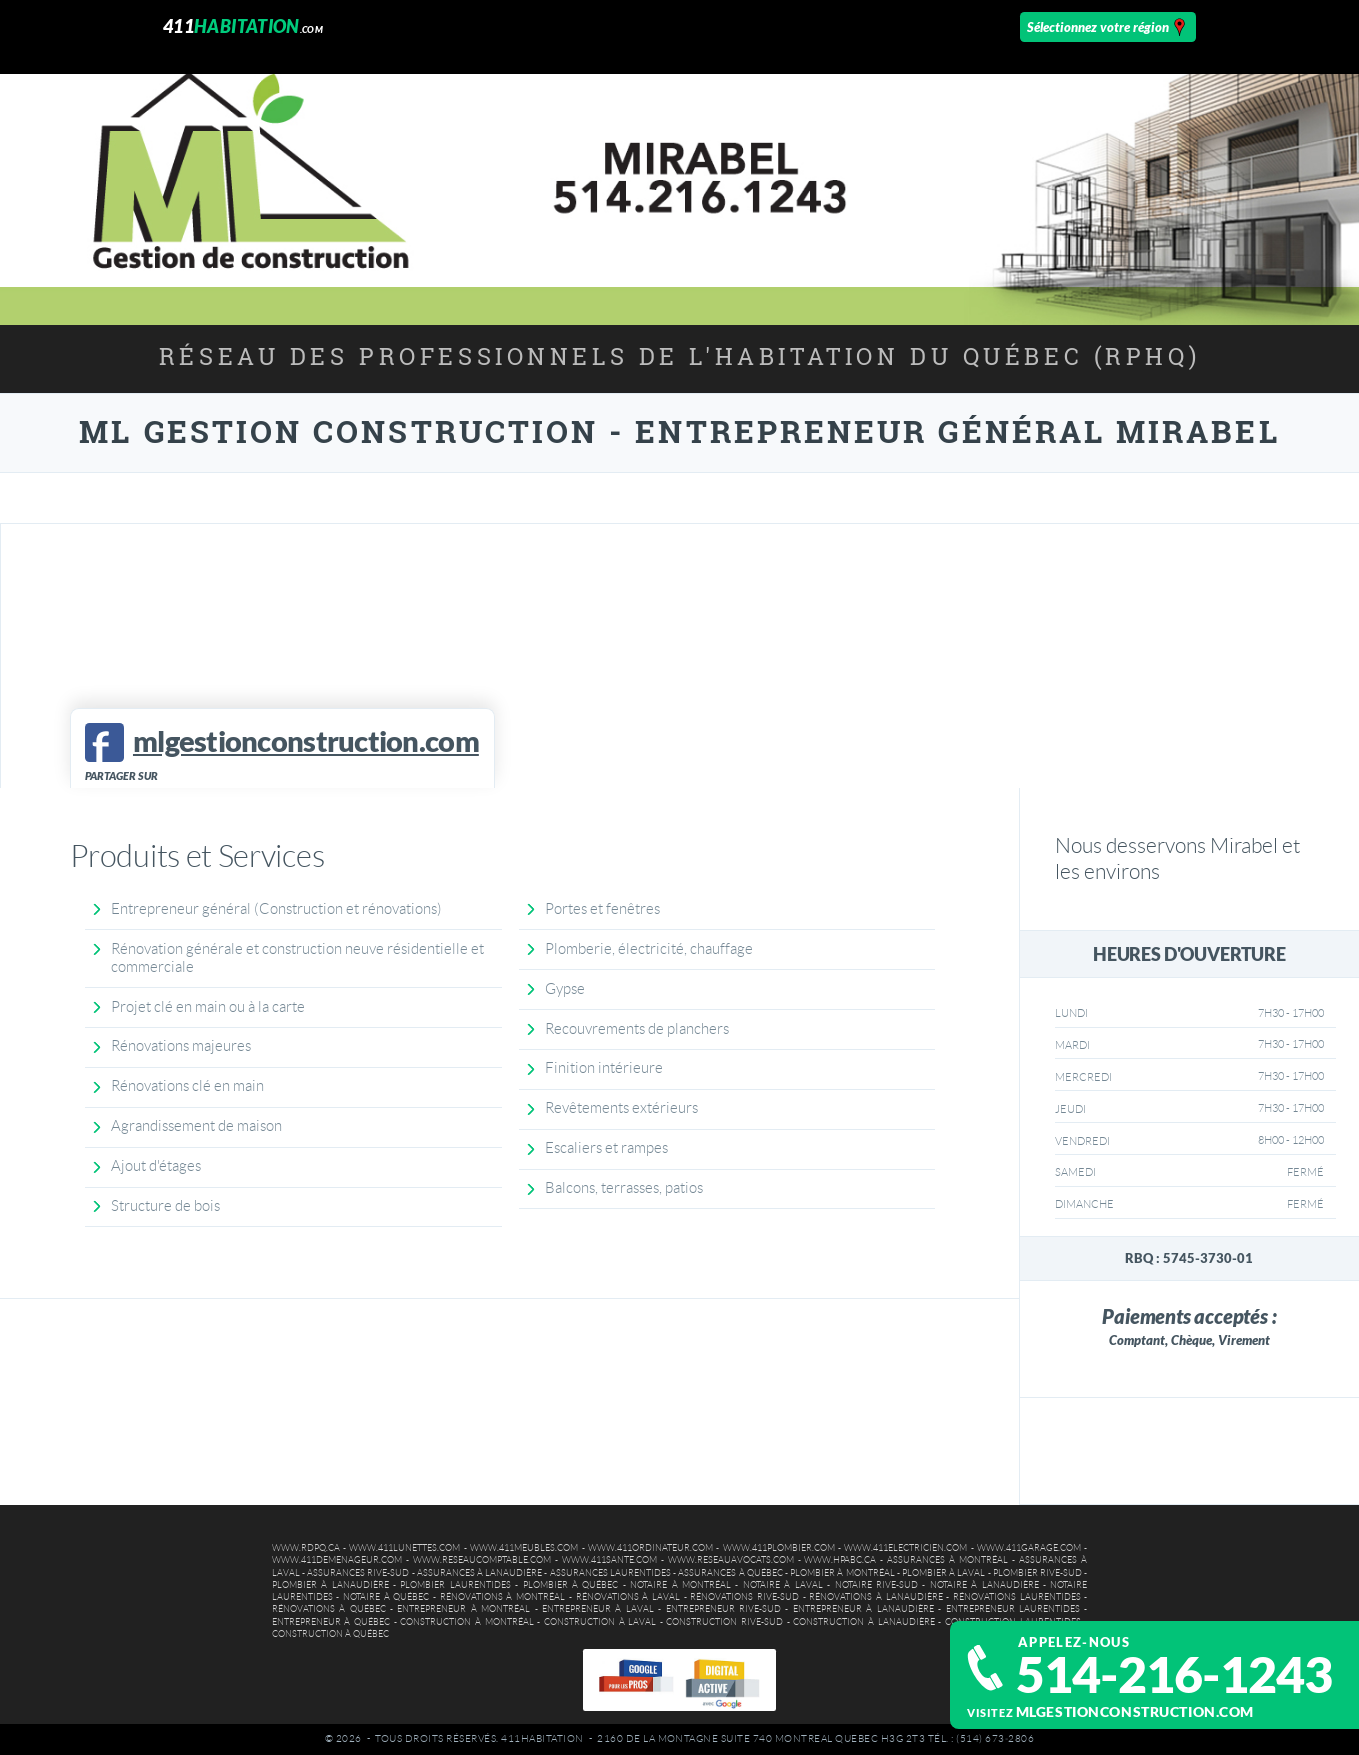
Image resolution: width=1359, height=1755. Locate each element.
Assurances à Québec (730, 1573)
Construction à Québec (330, 1634)
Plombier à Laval (943, 1573)
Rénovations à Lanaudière (875, 1597)
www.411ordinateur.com (650, 1548)
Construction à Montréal (466, 1622)
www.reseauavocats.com (731, 1560)
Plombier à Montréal (842, 1573)
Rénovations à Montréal (502, 1597)
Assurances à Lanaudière (479, 1573)
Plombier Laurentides (455, 1585)
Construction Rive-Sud (724, 1622)
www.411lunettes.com (404, 1548)
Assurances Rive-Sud (358, 1573)
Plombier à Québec (571, 1585)
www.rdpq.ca (306, 1548)
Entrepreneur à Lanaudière (863, 1609)
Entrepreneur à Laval (598, 1609)
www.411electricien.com (905, 1548)
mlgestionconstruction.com (1135, 1711)
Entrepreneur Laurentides (1013, 1609)
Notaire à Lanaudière (984, 1585)
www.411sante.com (609, 1560)
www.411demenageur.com (337, 1560)
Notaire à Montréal (680, 1585)
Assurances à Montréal (947, 1560)
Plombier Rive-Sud (1037, 1573)
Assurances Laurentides (610, 1573)
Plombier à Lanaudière (330, 1585)
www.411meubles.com (524, 1548)
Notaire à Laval (783, 1585)
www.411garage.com (1029, 1548)
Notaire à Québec (386, 1597)
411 (243, 26)
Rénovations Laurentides (1017, 1597)
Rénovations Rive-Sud (744, 1597)
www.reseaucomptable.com (482, 1560)
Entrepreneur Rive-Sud (723, 1609)
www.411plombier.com (779, 1548)
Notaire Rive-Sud (876, 1585)
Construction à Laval (600, 1622)
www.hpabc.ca (840, 1560)
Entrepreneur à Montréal (463, 1609)
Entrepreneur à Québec (331, 1622)
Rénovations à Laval (628, 1597)
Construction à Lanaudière (863, 1622)
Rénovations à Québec (329, 1609)
